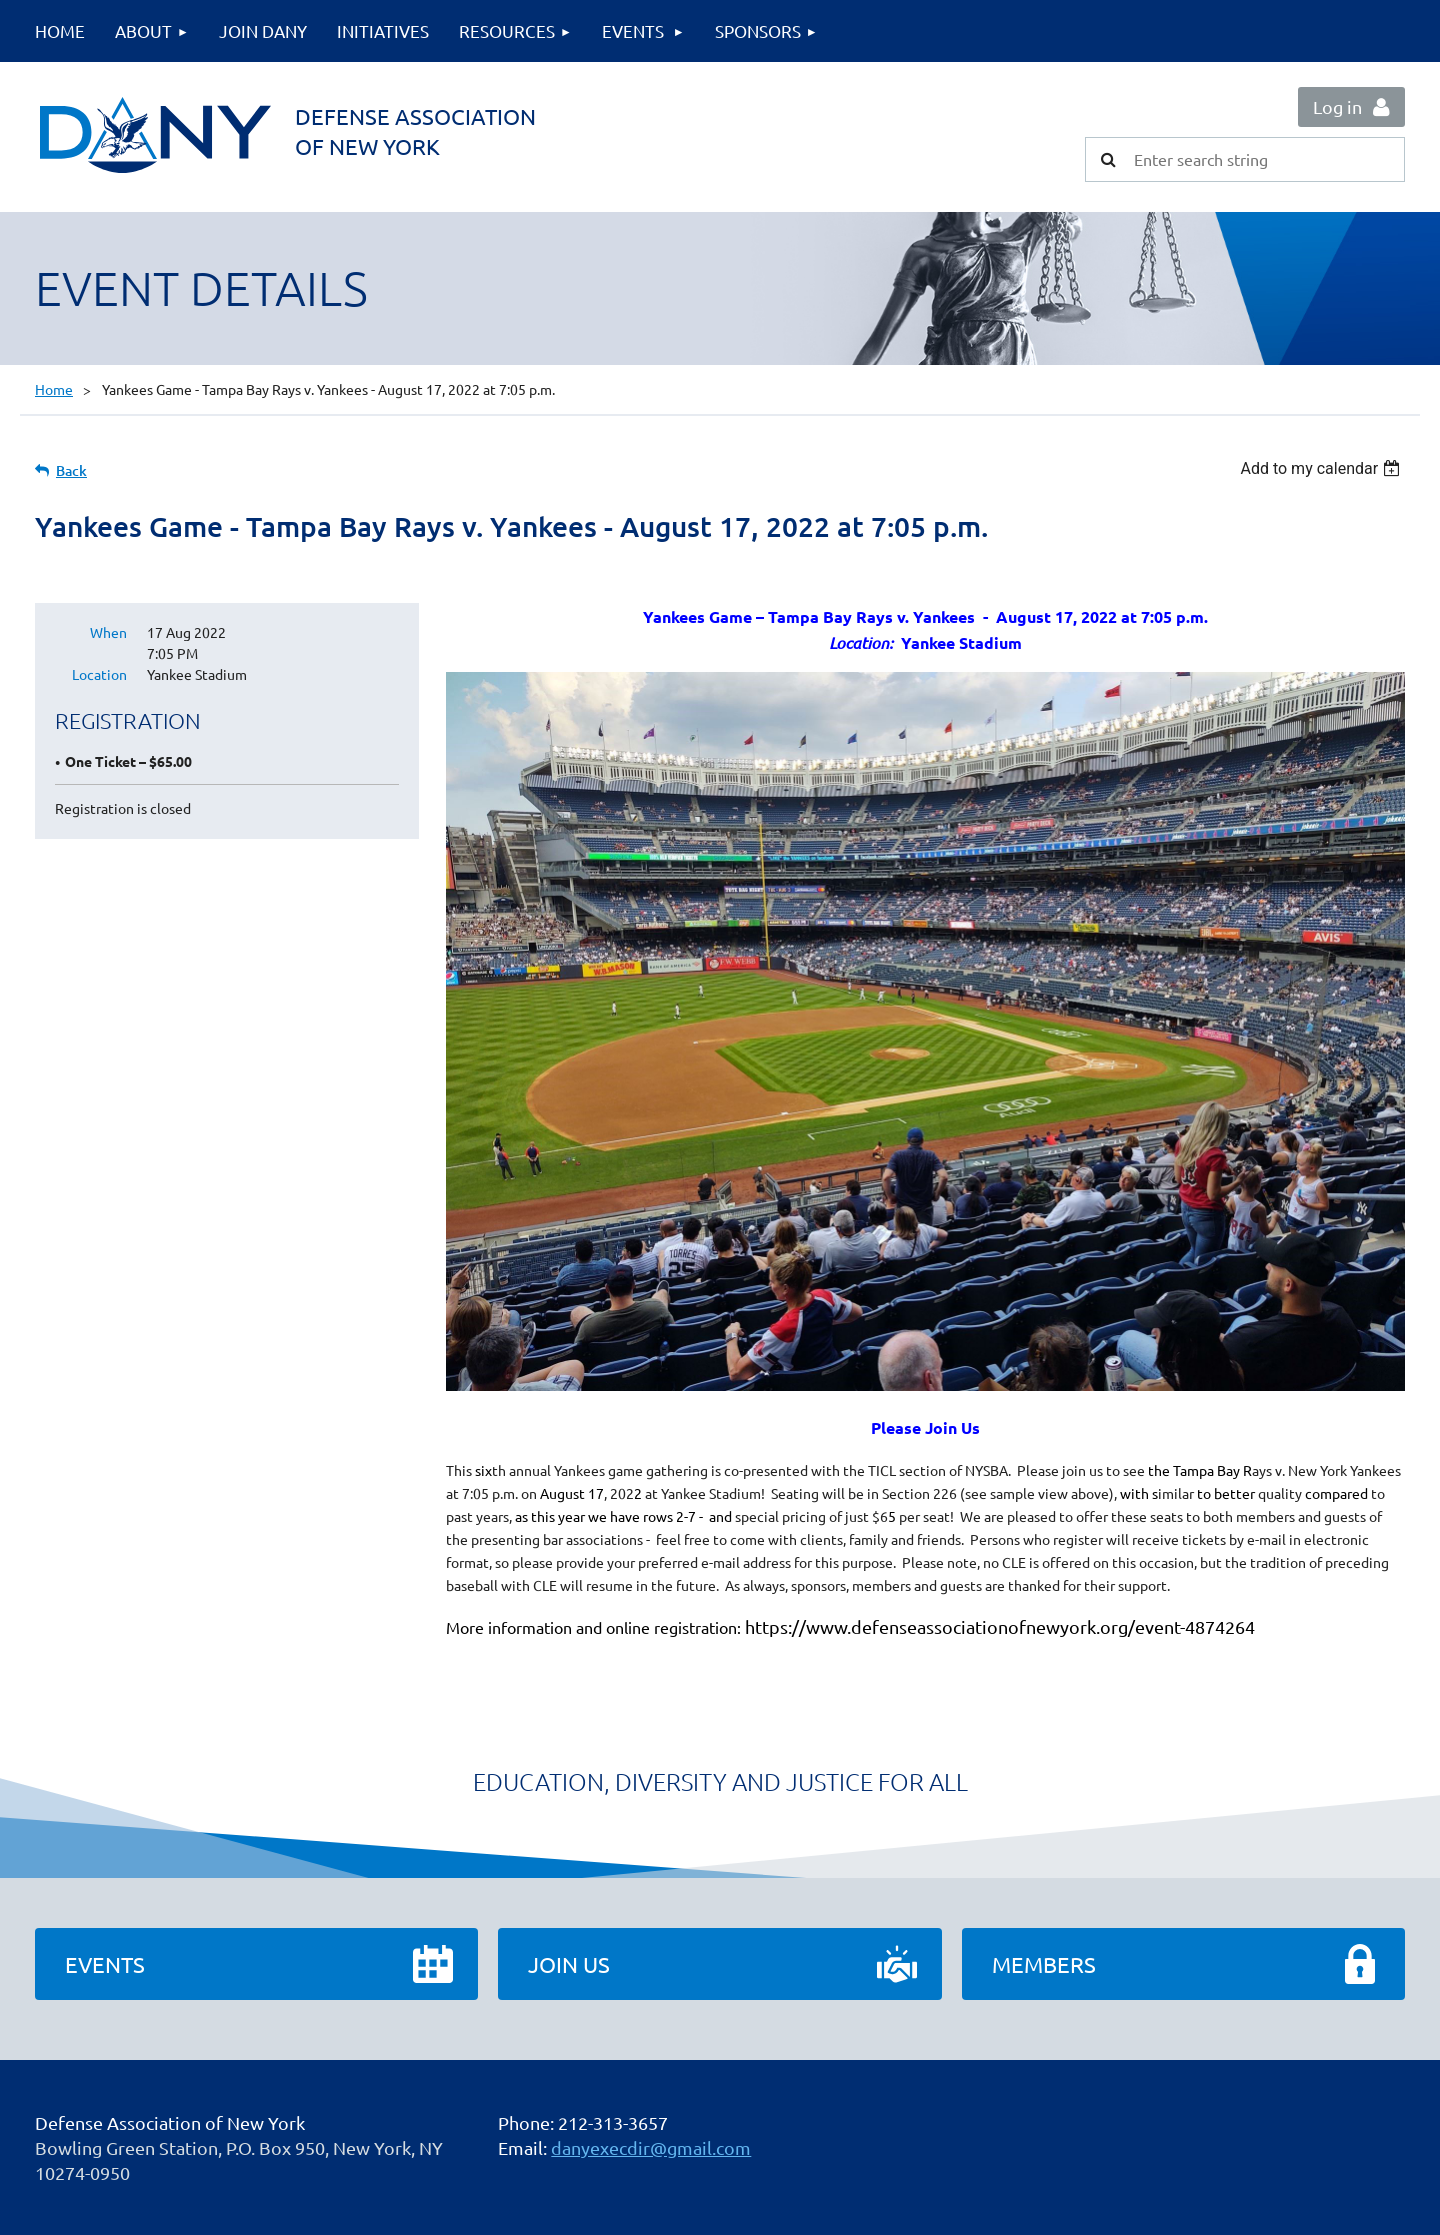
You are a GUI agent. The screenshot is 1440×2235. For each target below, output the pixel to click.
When (108, 632)
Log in (1337, 106)
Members (1044, 1964)
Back (71, 470)
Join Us (569, 1964)
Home (54, 389)
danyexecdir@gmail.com (651, 2147)
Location (99, 674)
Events (105, 1964)
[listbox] (1322, 468)
